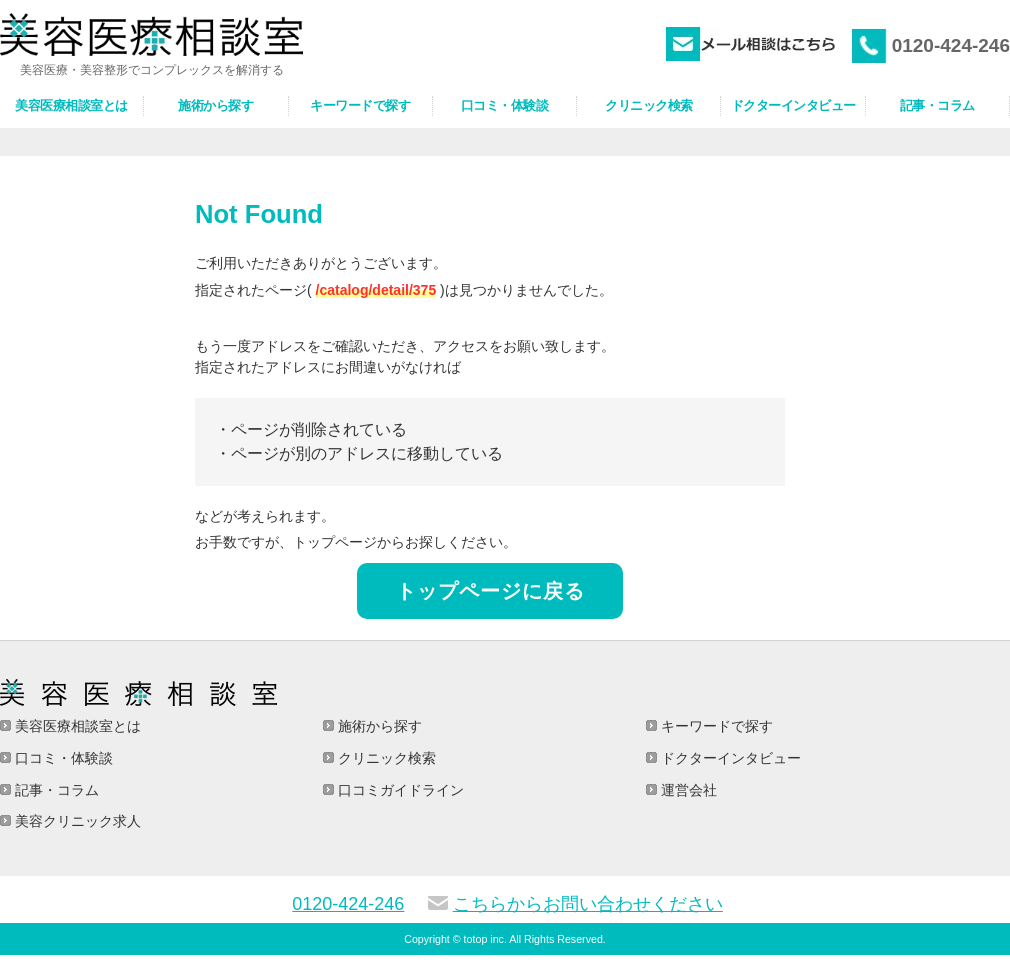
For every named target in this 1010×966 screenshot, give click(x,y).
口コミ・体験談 (62, 758)
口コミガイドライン (399, 790)
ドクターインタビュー (729, 758)
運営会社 (687, 790)
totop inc (484, 939)
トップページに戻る (490, 591)
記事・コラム (55, 790)
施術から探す (378, 726)
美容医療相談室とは (76, 726)
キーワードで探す (715, 726)
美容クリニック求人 (76, 821)
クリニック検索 (385, 758)
